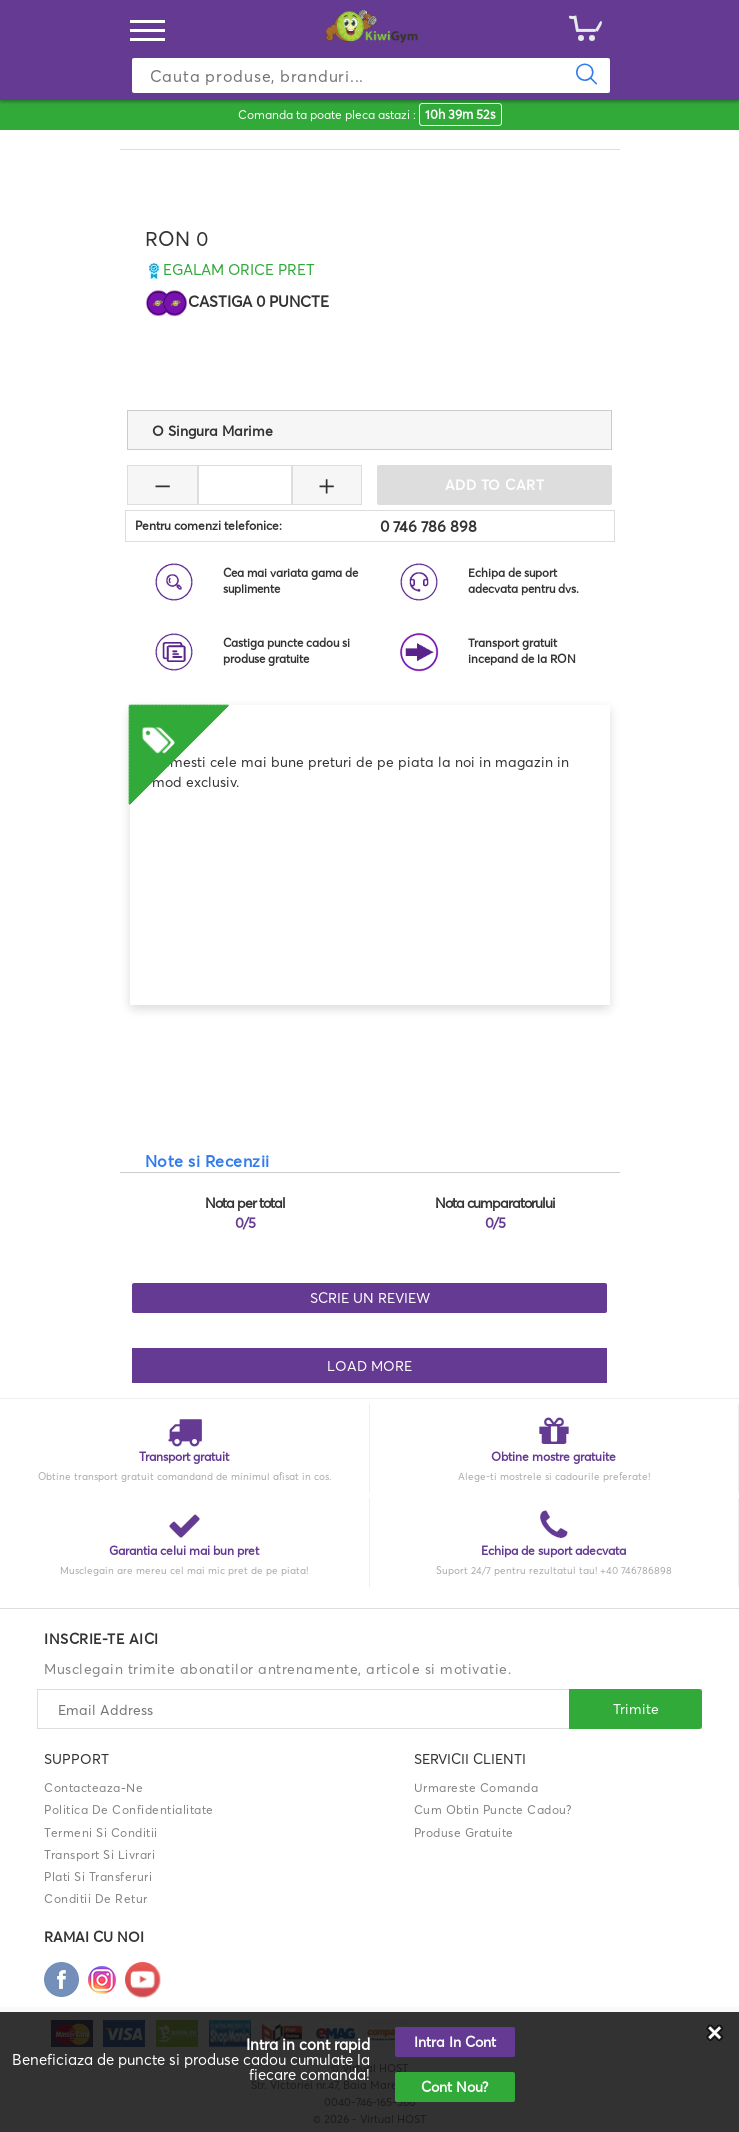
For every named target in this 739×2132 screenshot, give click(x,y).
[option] (370, 749)
